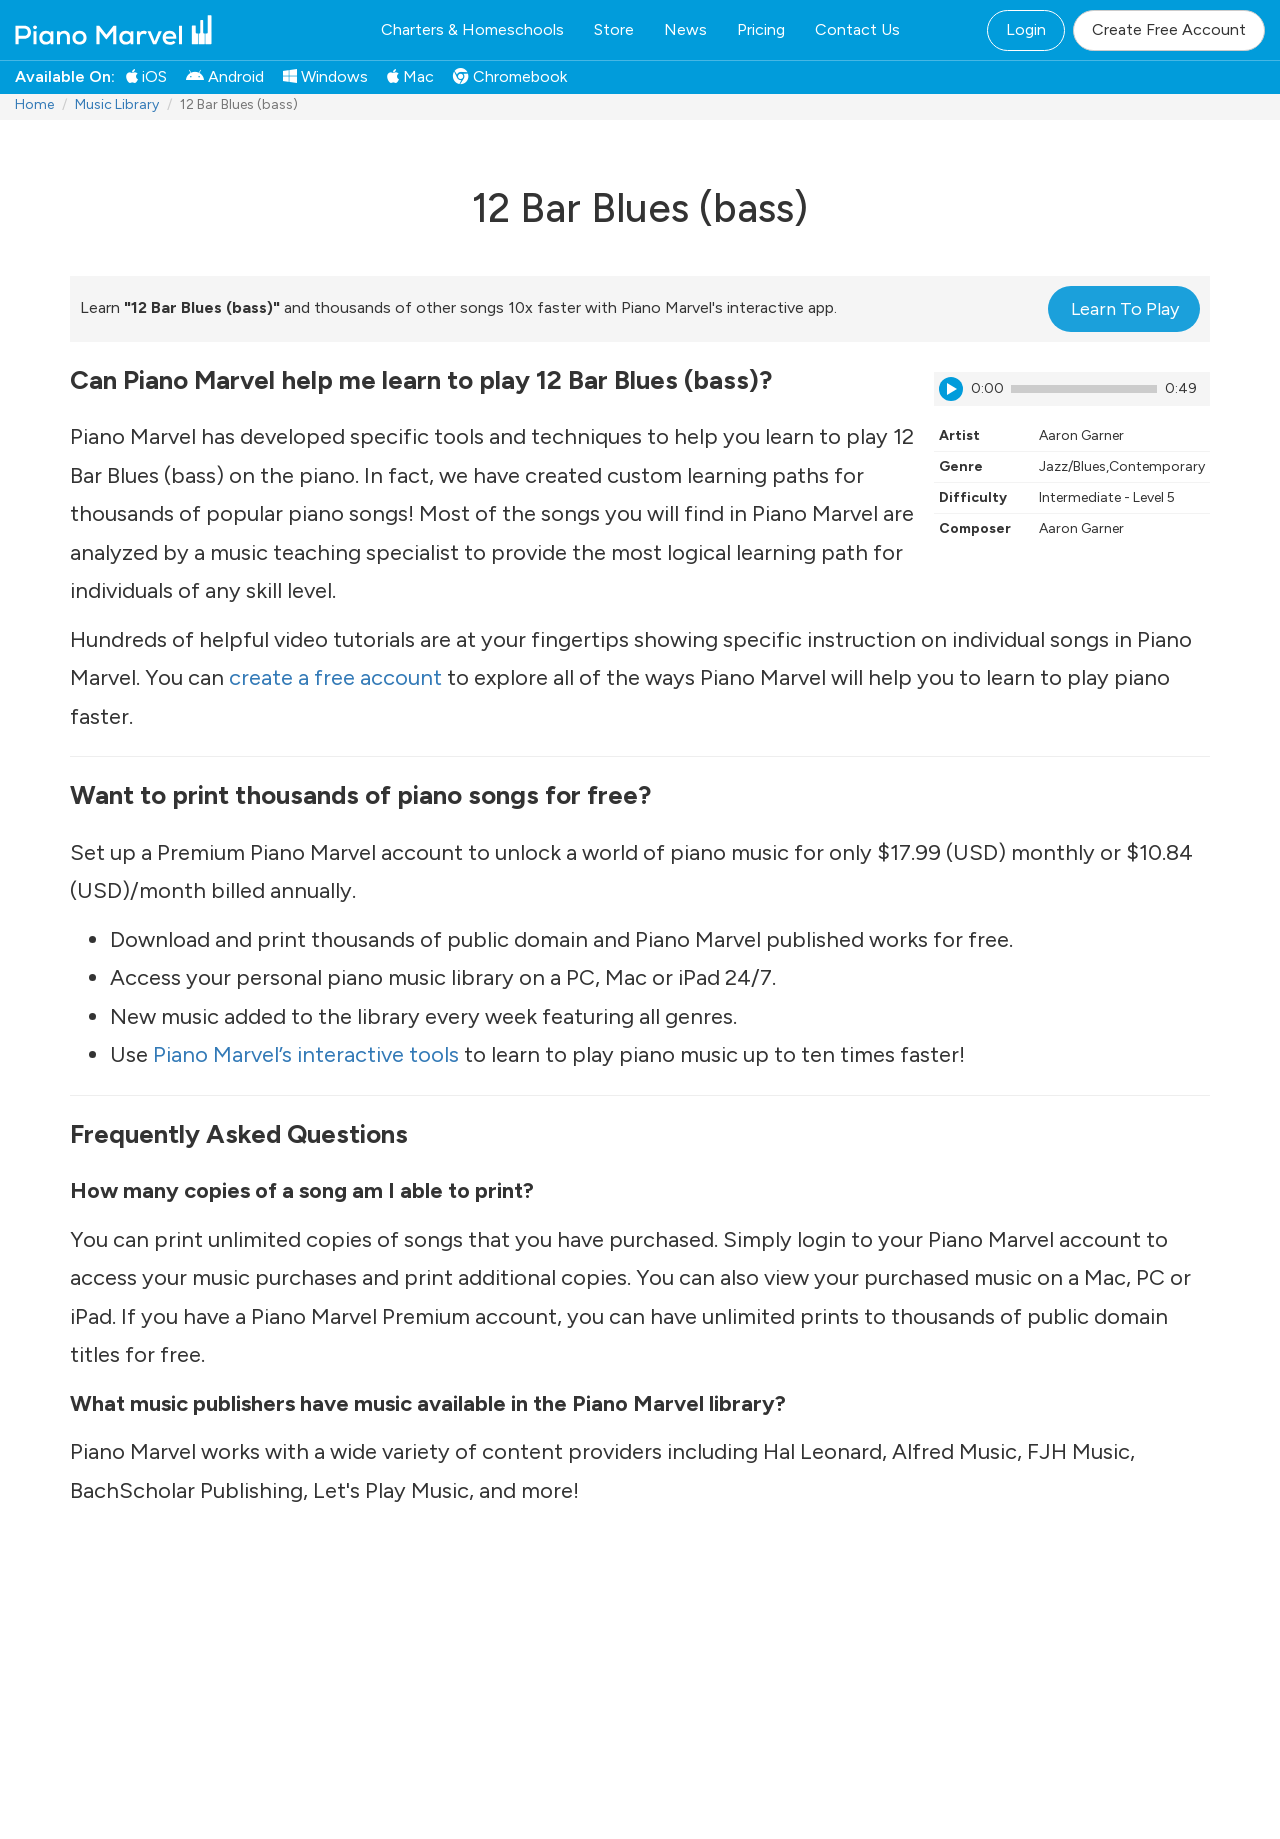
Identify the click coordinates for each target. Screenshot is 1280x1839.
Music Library (117, 104)
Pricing (761, 29)
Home (34, 104)
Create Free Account (1169, 29)
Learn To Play (1125, 309)
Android (225, 76)
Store (614, 29)
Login (1026, 29)
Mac (410, 76)
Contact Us (857, 29)
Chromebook (510, 76)
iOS (146, 76)
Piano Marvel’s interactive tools (306, 1054)
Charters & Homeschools (472, 29)
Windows (325, 76)
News (685, 29)
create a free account (335, 677)
